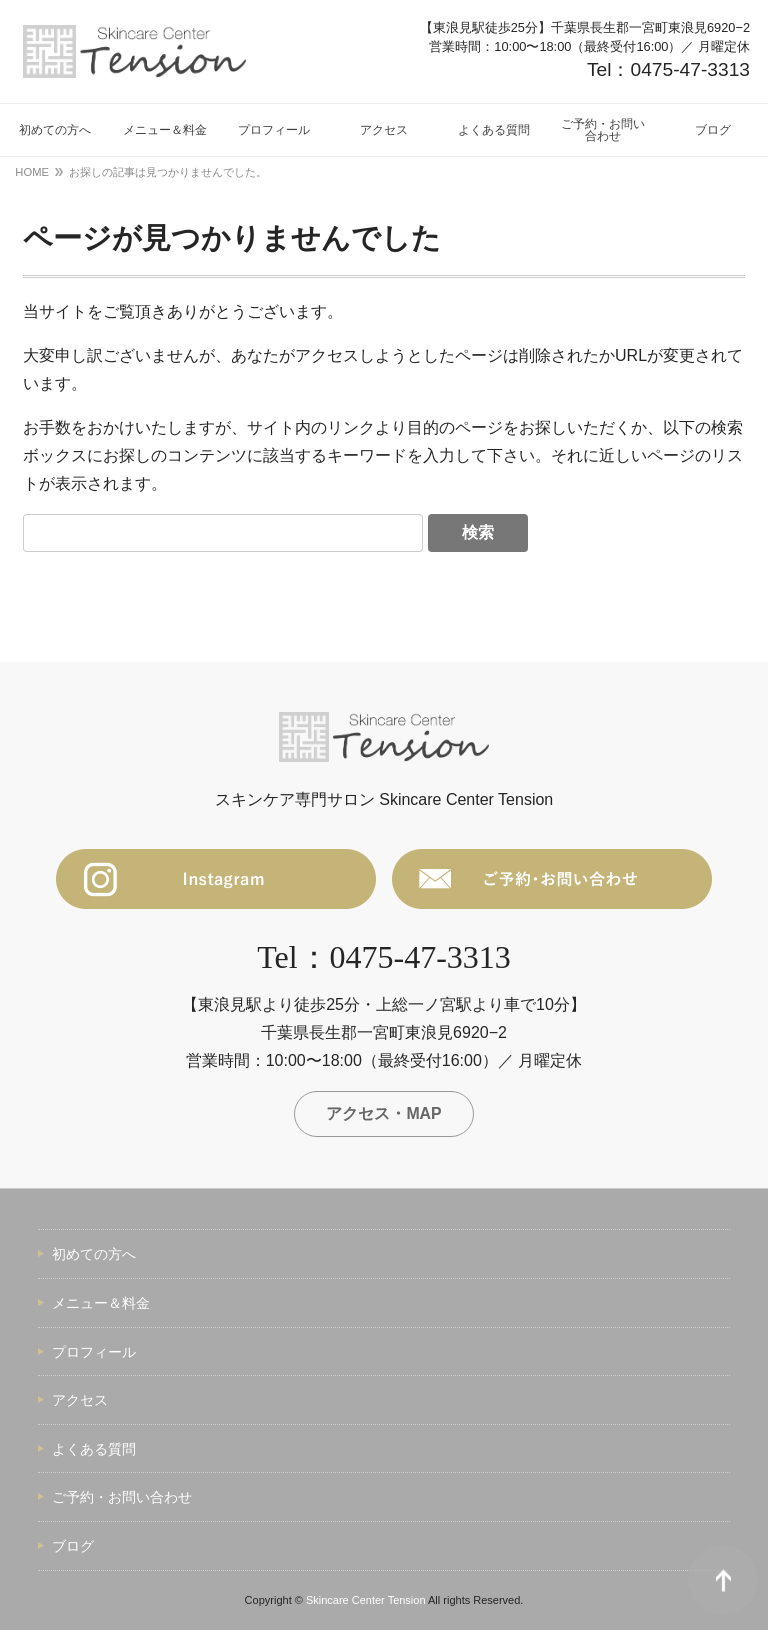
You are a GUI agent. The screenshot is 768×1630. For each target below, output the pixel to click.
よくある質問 (94, 1449)
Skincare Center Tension (366, 1600)
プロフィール (94, 1352)
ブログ (73, 1547)
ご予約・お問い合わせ (122, 1498)
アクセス (80, 1401)
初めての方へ (94, 1255)
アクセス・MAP (384, 1113)
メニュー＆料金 (101, 1304)
